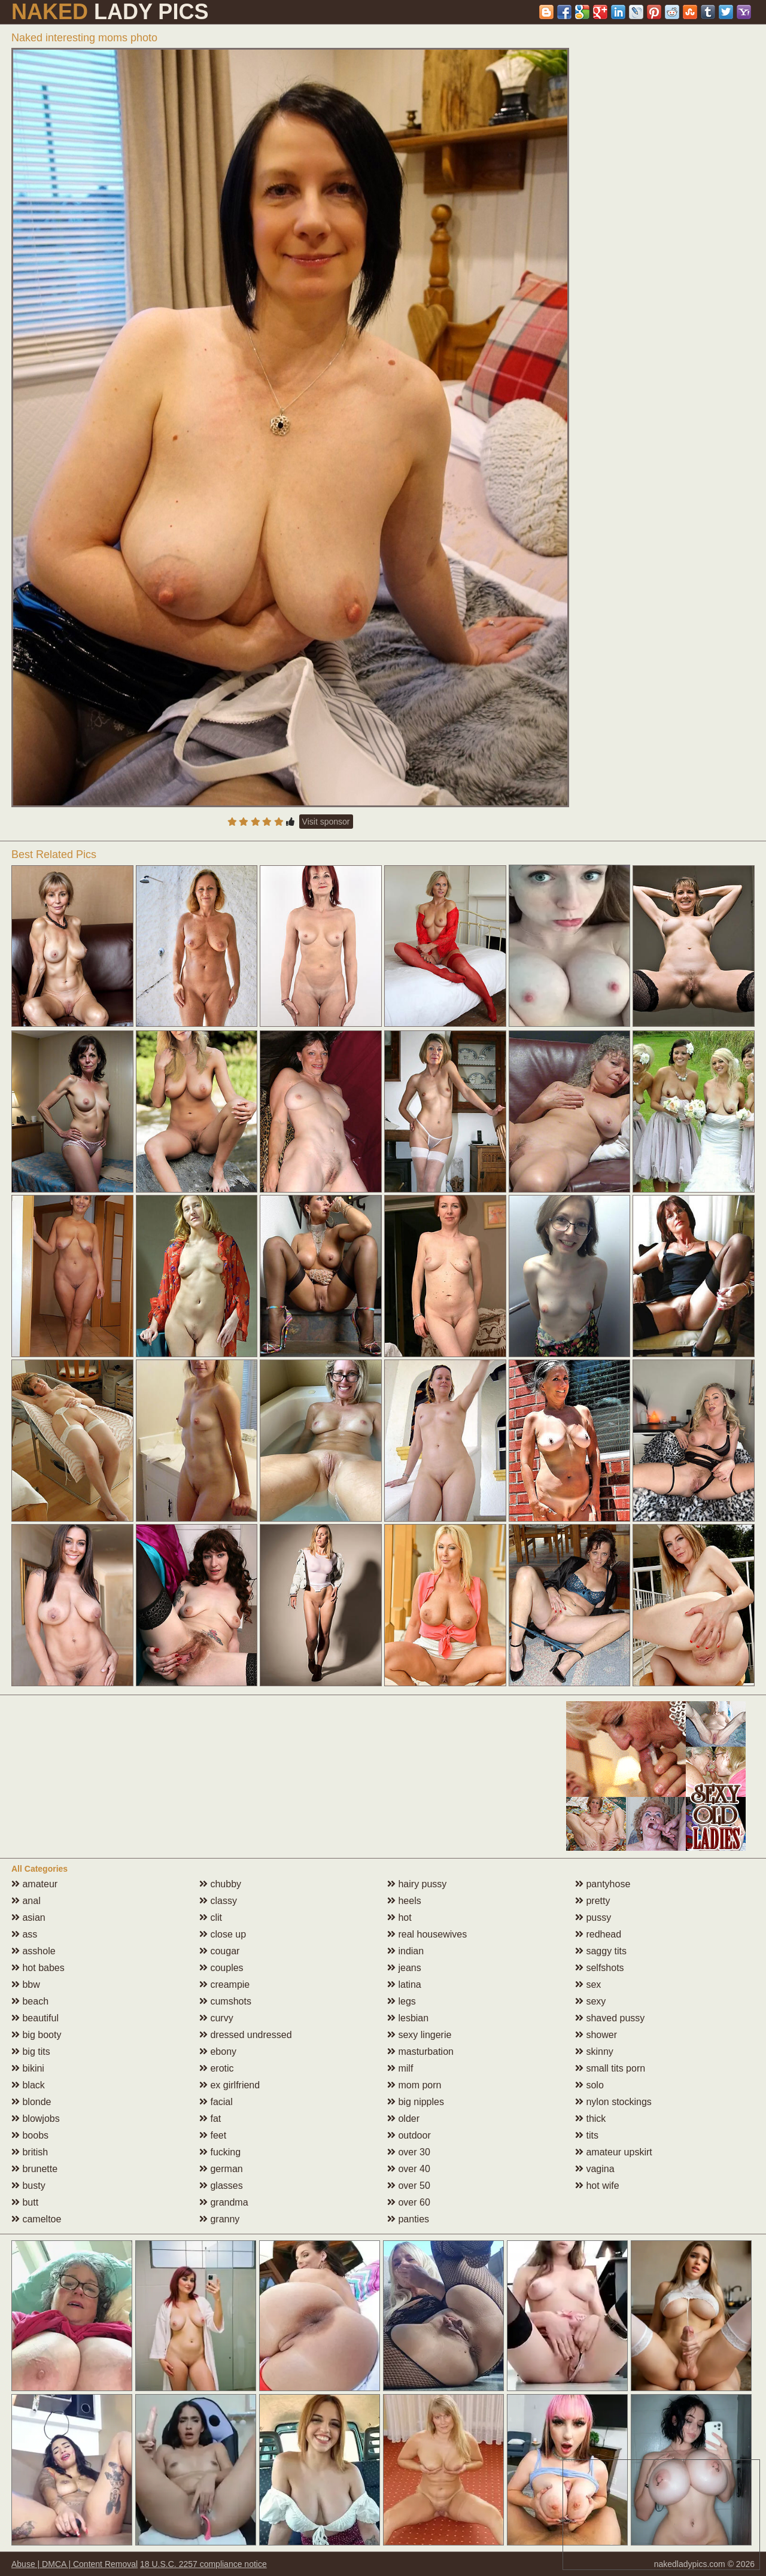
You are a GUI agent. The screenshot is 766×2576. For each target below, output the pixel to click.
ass (24, 1934)
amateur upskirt (613, 2152)
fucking (220, 2152)
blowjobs (35, 2118)
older (403, 2118)
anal (26, 1901)
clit (210, 1917)
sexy (590, 2001)
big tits (30, 2051)
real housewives (427, 1934)
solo (589, 2085)
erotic (216, 2068)
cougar (219, 1951)
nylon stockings (613, 2102)
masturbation (420, 2051)
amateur (34, 1884)
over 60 (408, 2202)
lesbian (407, 2018)
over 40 (408, 2169)
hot (399, 1917)
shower (596, 2035)
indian (405, 1951)
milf (400, 2068)
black (28, 2085)
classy (218, 1901)
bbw (25, 1984)
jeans (404, 1968)
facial (216, 2102)
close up (222, 1934)
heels (404, 1901)
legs (401, 2001)
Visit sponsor (326, 821)
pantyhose (602, 1884)
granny (219, 2219)
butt (24, 2202)
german (221, 2169)
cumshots (225, 2001)
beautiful (35, 2018)
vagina (595, 2169)
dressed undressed (245, 2035)
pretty (592, 1901)
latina (404, 1984)
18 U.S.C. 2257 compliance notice (203, 2564)
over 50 (408, 2185)
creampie (224, 1984)
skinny (594, 2051)
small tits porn (610, 2068)
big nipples (415, 2102)
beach (29, 2001)
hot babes (38, 1968)
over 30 (408, 2152)
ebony (217, 2051)
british (29, 2152)
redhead (598, 1934)
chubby (220, 1884)
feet (212, 2135)
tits (586, 2135)
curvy (216, 2018)
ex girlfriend (229, 2085)
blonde (31, 2102)
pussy (593, 1917)
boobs (29, 2135)
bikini (27, 2068)
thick (590, 2118)
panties (408, 2219)
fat (210, 2118)
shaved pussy (610, 2018)
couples (221, 1968)
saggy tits (601, 1951)
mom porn (414, 2085)
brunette (34, 2169)
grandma (223, 2202)
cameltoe (36, 2219)
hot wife (597, 2185)
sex (588, 1984)
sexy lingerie (419, 2035)
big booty (36, 2035)
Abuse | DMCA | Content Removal (74, 2564)
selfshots (599, 1968)
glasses (221, 2185)
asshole (33, 1951)
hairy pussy (416, 1884)
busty (28, 2185)
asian (28, 1917)
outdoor (409, 2135)
